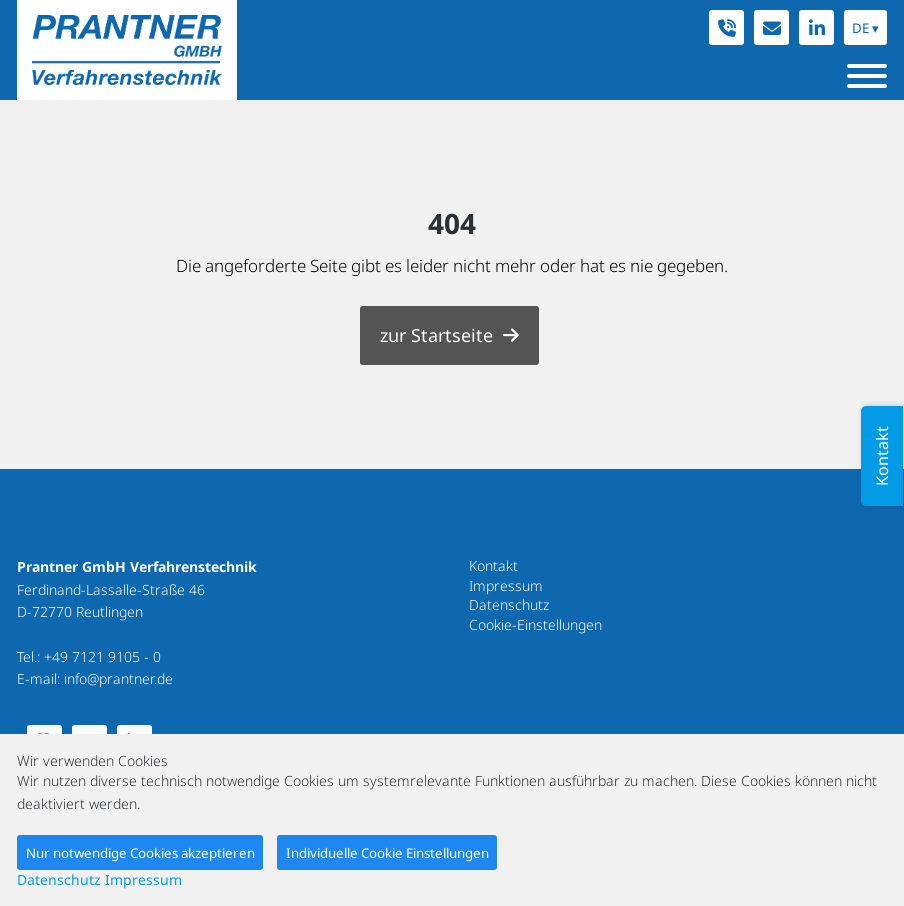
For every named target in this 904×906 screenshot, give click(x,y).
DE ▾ (865, 28)
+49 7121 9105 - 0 (102, 656)
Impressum (506, 585)
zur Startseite (436, 335)
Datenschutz (509, 604)
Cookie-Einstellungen (535, 624)
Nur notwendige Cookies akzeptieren (140, 853)
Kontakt (493, 565)
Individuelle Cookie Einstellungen (387, 853)
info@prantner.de (118, 678)
